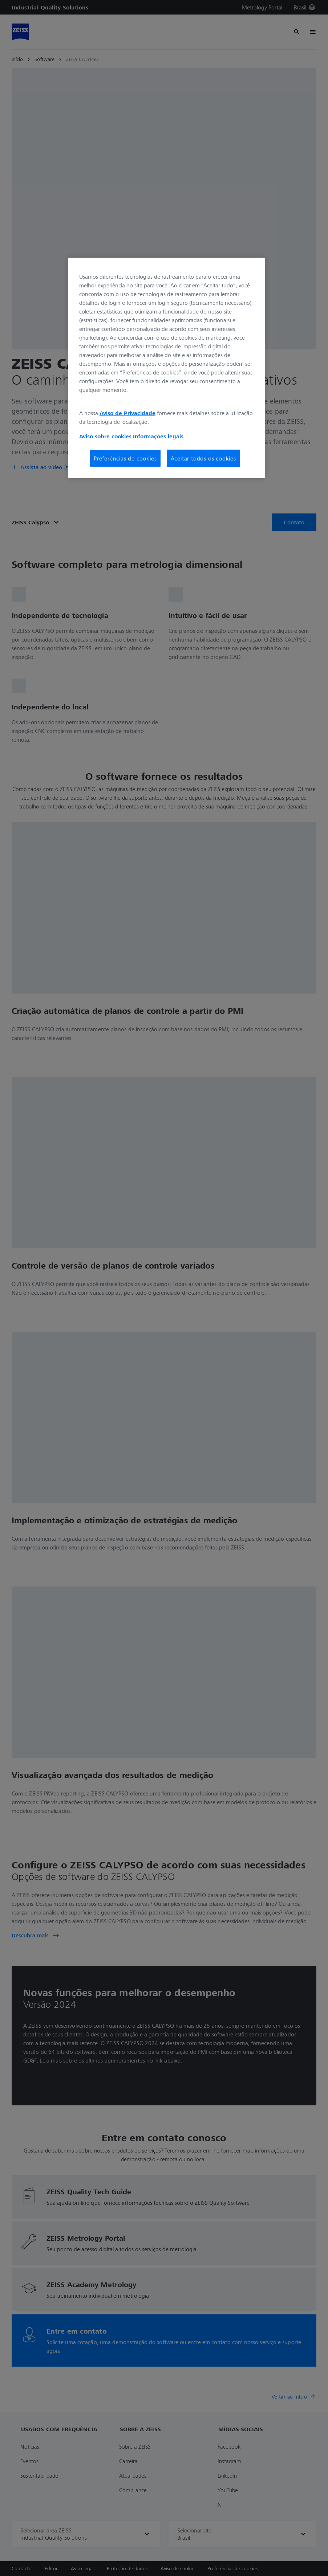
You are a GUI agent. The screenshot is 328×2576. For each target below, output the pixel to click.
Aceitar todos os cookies (203, 458)
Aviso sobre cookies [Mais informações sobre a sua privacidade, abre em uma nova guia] (105, 436)
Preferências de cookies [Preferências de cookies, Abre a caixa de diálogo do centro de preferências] (125, 458)
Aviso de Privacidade (127, 413)
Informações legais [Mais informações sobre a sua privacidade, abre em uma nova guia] (158, 436)
